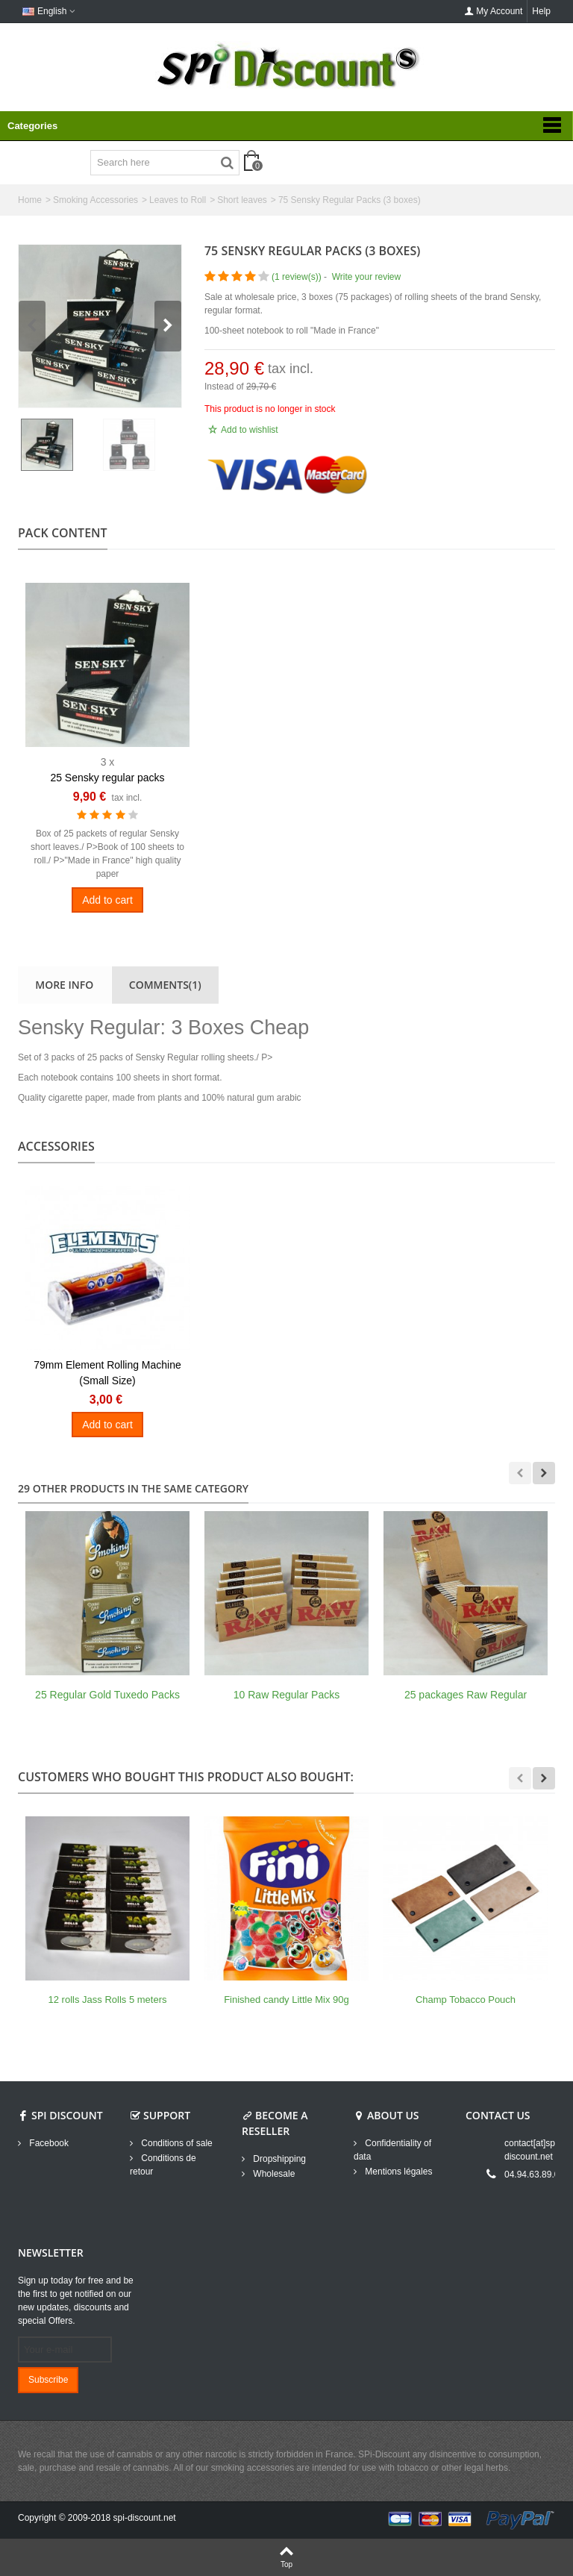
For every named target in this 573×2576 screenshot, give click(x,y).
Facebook (48, 2143)
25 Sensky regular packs (107, 778)
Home (30, 200)
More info (64, 985)
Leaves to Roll (177, 200)
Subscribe (48, 2380)
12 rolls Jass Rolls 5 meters (107, 1999)
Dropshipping (278, 2159)
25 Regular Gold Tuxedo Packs (107, 1695)
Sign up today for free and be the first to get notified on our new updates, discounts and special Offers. (76, 2300)
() (297, 277)
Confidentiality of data (392, 2150)
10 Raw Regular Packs (286, 1695)
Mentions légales (397, 2171)
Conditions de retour (163, 2165)
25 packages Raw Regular (465, 1695)
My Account (493, 11)
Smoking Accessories (95, 200)
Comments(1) (165, 985)
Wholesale (273, 2174)
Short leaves (242, 200)
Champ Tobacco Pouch (466, 1999)
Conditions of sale (176, 2143)
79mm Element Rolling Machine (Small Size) (107, 1373)
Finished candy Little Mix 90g (286, 1999)
